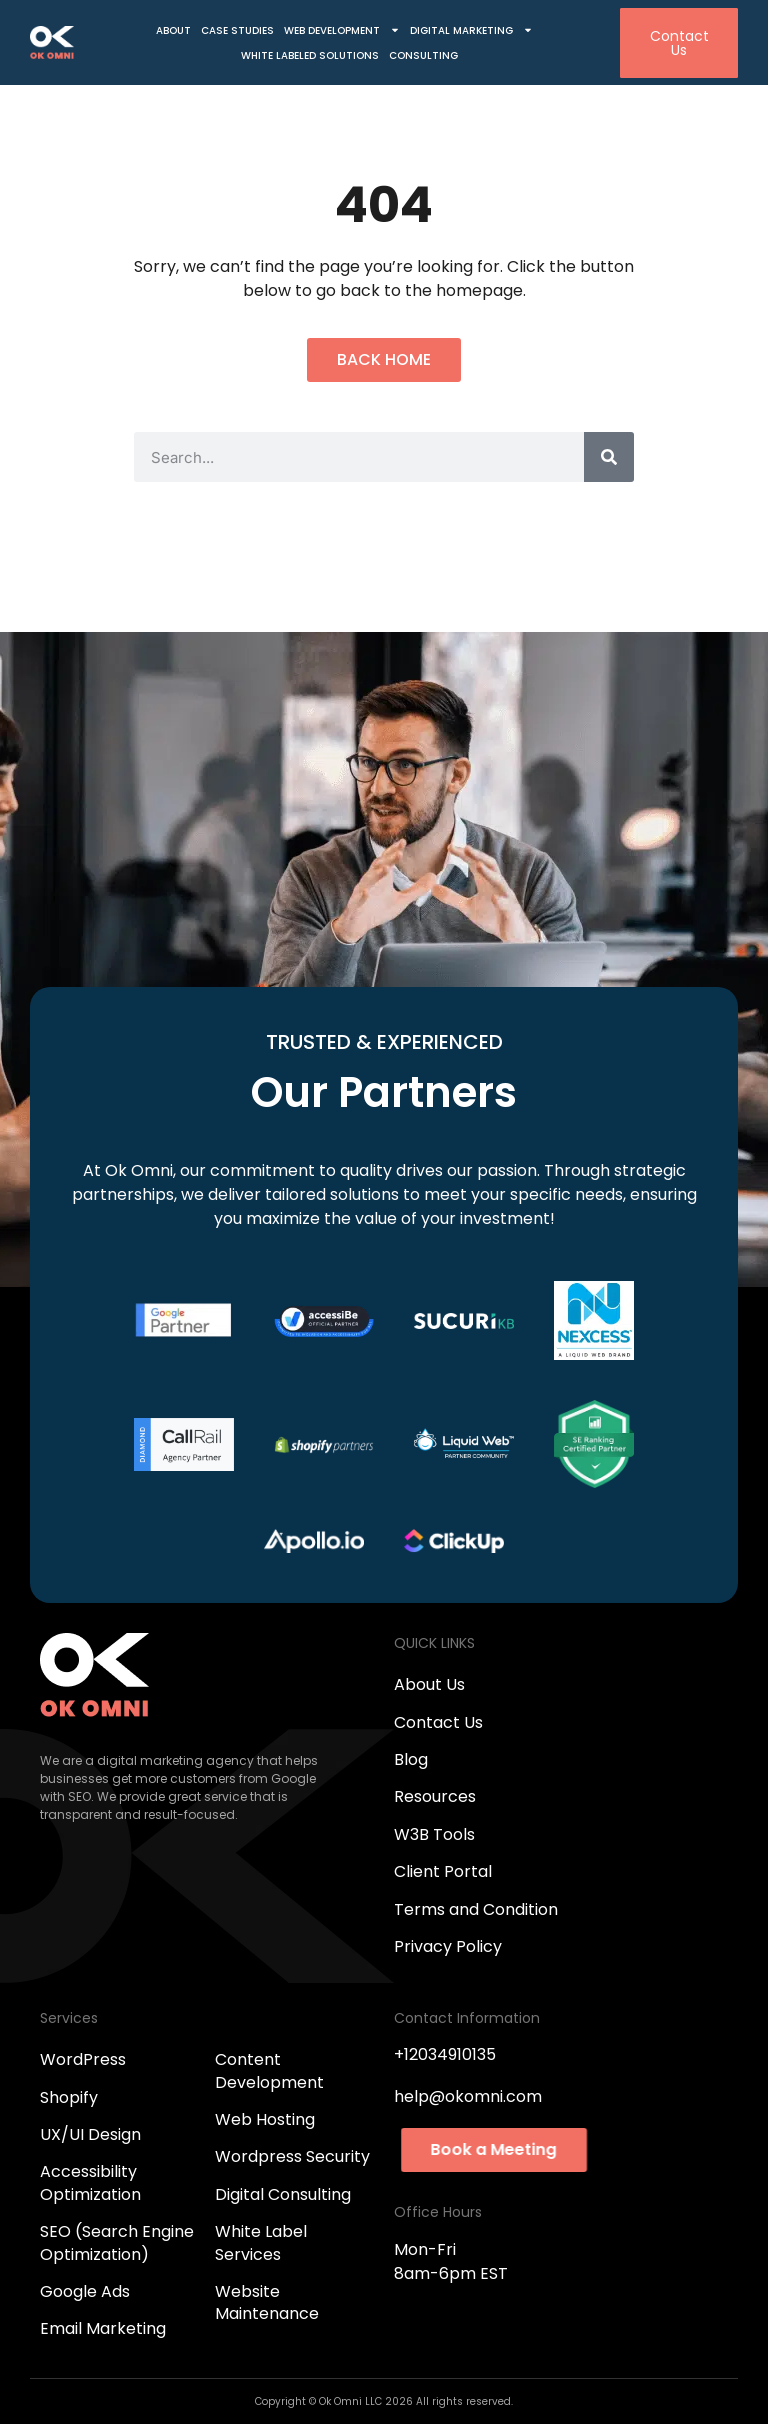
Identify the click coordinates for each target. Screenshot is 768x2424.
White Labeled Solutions (310, 55)
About (173, 30)
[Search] (609, 457)
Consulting (423, 55)
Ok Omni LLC (352, 2401)
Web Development (342, 30)
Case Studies (237, 30)
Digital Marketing (471, 30)
